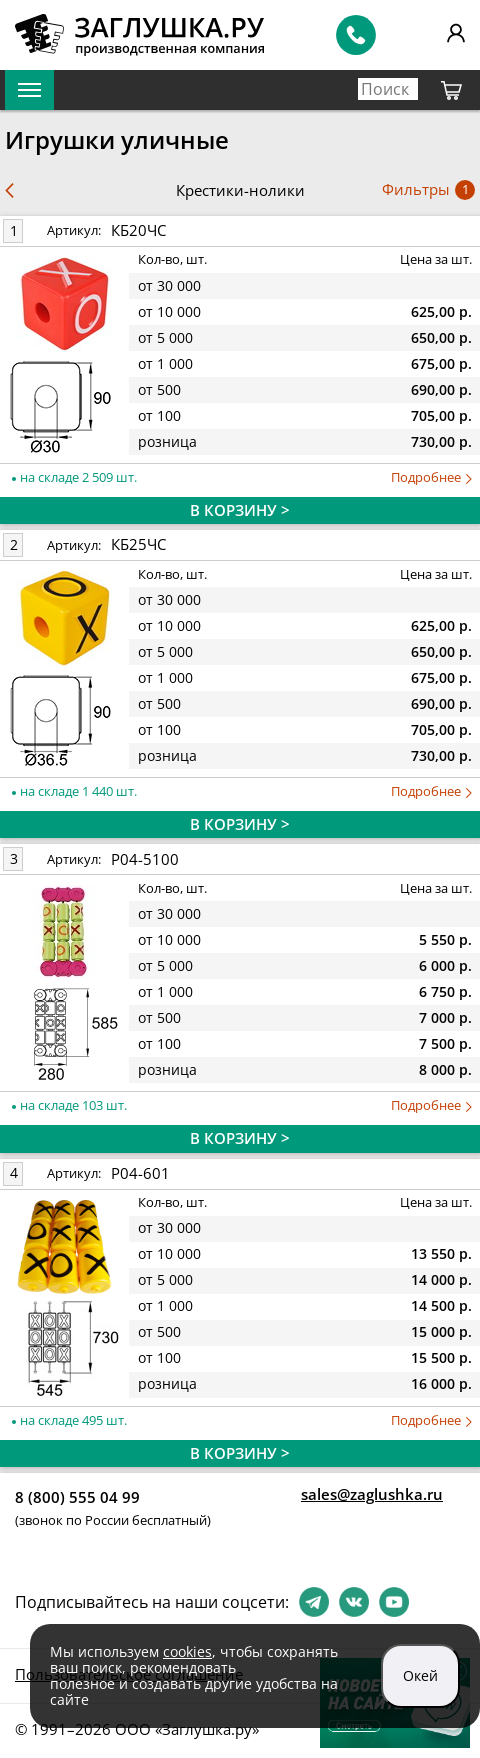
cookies (187, 1651)
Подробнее (431, 477)
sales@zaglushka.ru (372, 1494)
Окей (420, 1675)
